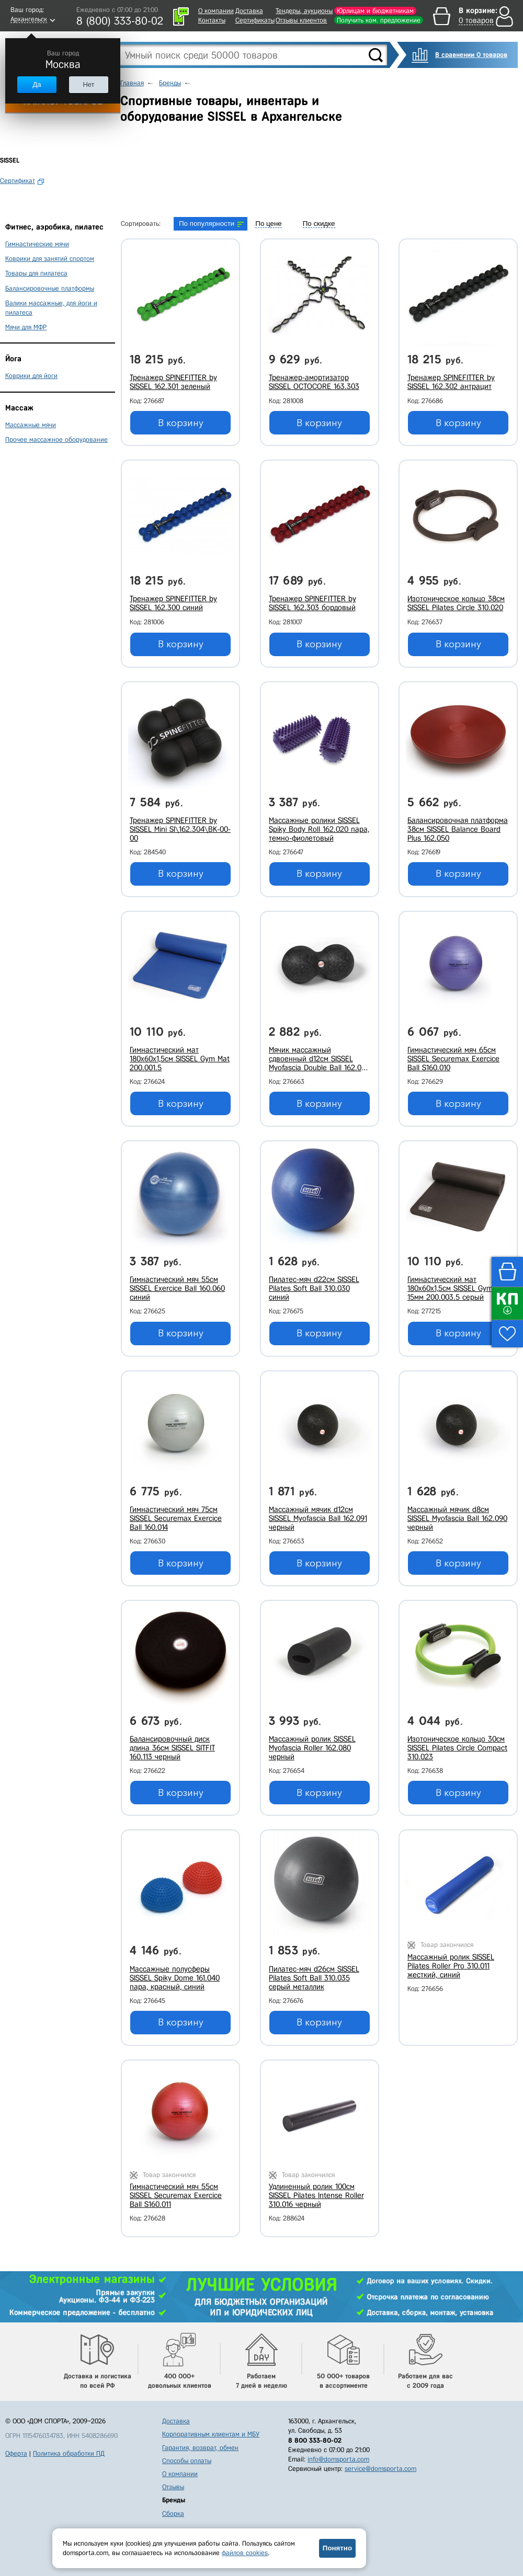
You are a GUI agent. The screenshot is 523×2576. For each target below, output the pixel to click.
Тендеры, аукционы (304, 10)
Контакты (211, 20)
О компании (216, 10)
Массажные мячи (30, 424)
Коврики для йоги (31, 375)
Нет (88, 84)
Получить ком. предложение (378, 20)
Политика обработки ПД (69, 2453)
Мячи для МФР (26, 327)
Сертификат (17, 180)
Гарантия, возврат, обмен (200, 2447)
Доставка (249, 10)
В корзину (180, 423)
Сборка (173, 2513)
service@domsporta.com (380, 2468)
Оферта (16, 2453)
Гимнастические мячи (37, 244)
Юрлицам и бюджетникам (375, 10)
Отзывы (173, 2486)
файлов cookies (245, 2552)
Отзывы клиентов (301, 20)
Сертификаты (255, 20)
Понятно (337, 2548)
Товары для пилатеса (36, 273)
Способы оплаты (186, 2460)
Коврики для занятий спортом (49, 258)
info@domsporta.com (338, 2459)
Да (36, 84)
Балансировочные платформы (49, 288)
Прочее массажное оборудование (56, 439)
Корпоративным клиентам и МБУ (210, 2434)
